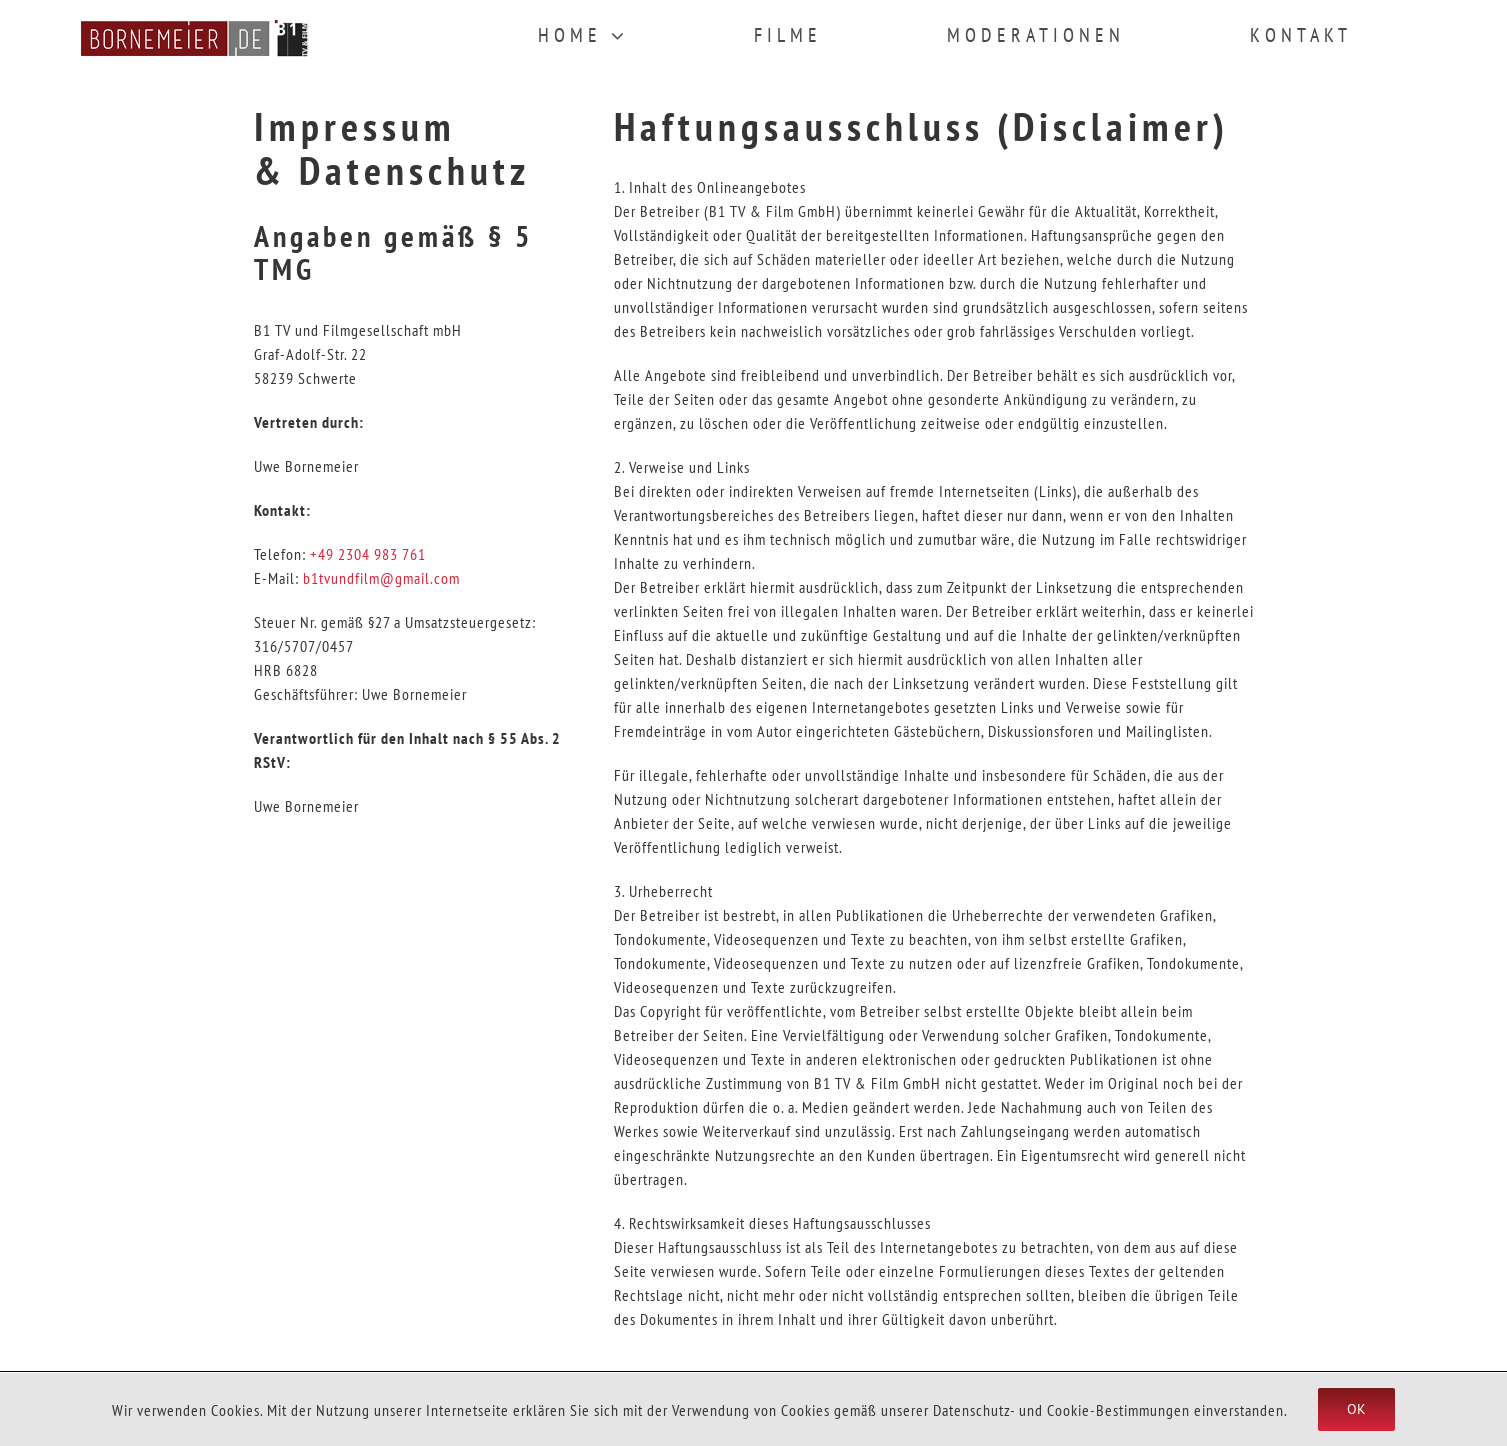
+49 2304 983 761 (368, 554)
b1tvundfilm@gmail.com (381, 578)
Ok (1356, 1409)
